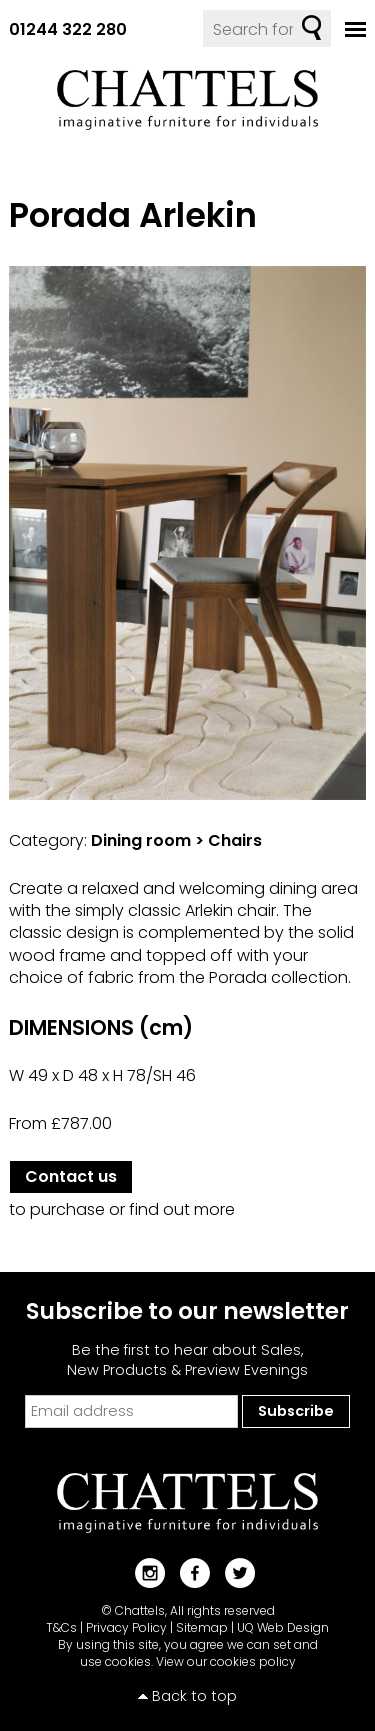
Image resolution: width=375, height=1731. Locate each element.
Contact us (71, 1176)
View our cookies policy (226, 1661)
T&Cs (61, 1627)
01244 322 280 (68, 29)
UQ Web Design (283, 1627)
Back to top (194, 1696)
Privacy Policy (126, 1627)
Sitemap (202, 1627)
